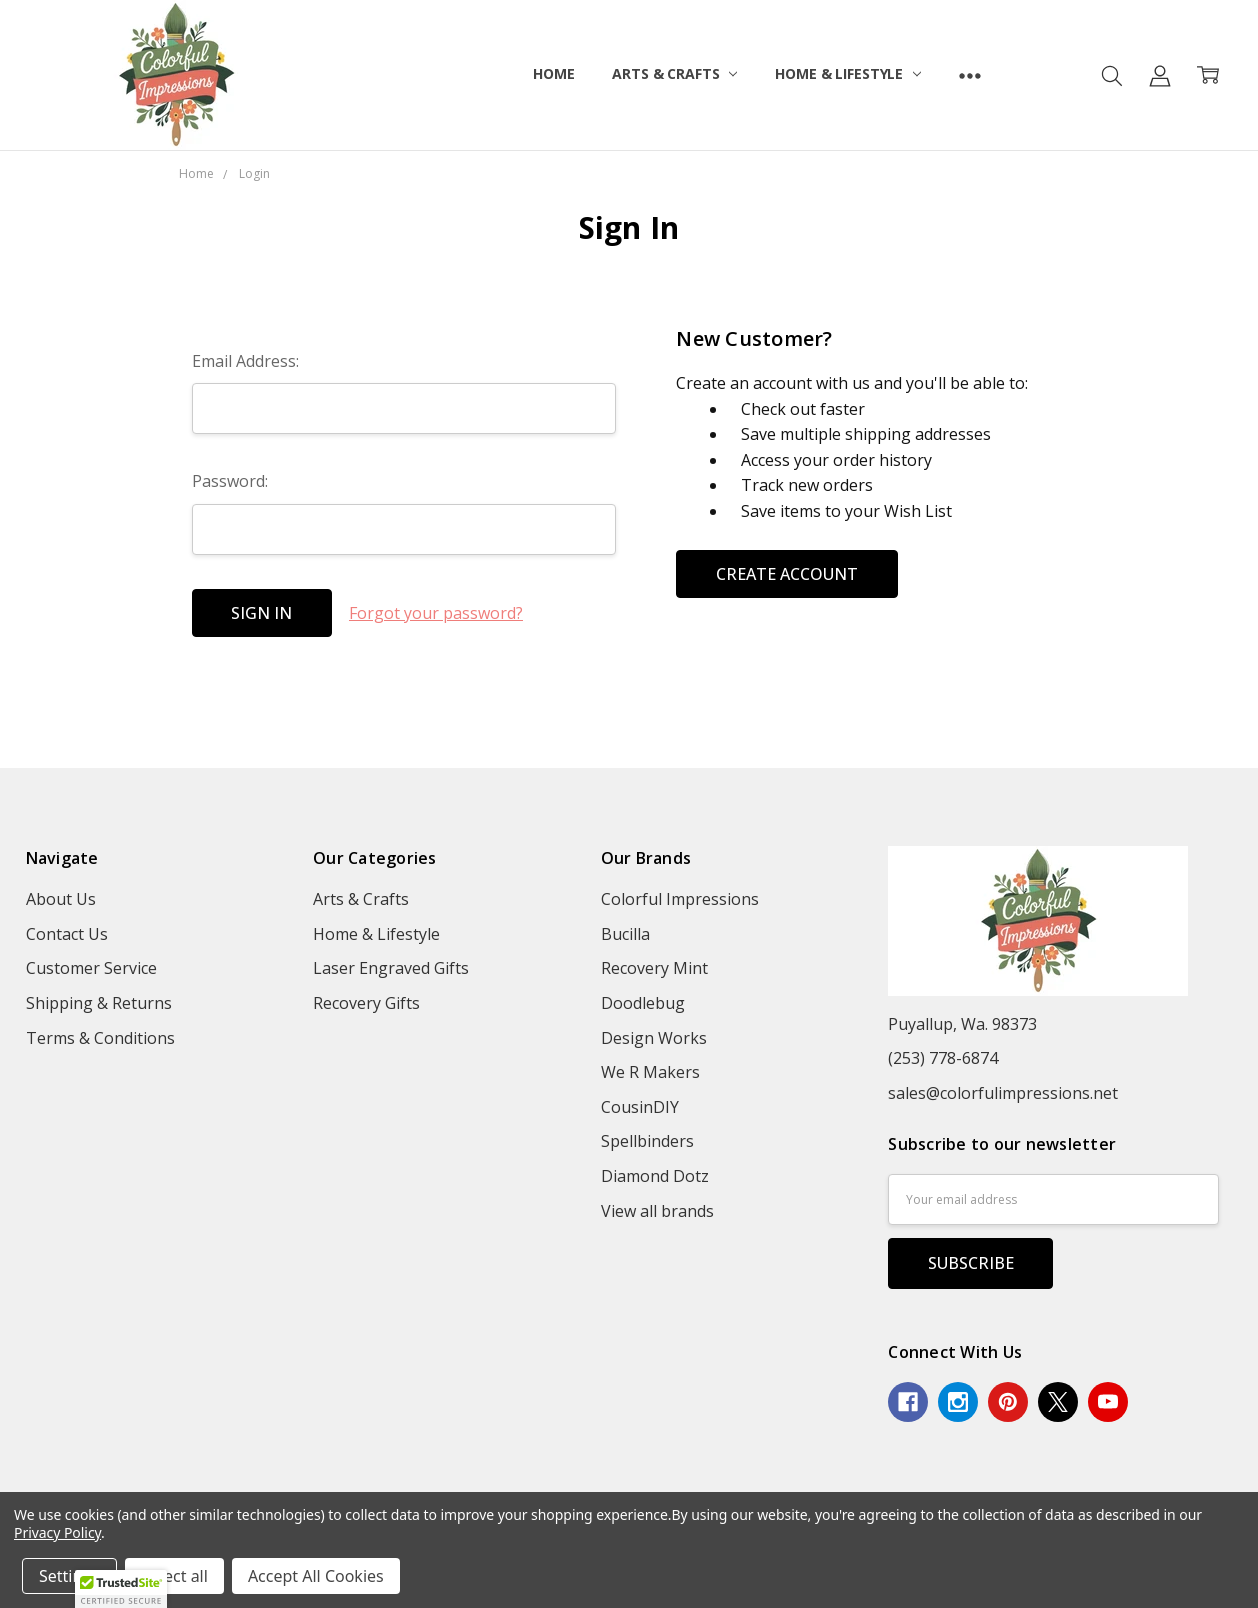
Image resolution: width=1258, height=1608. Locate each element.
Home (553, 73)
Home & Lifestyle (848, 73)
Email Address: (245, 361)
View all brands (657, 1211)
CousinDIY (640, 1107)
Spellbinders (647, 1141)
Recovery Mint (654, 968)
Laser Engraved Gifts (391, 968)
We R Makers (650, 1072)
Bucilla (625, 934)
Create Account (787, 574)
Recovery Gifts (366, 1003)
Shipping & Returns (99, 1003)
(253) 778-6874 (943, 1058)
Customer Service (91, 968)
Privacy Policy (57, 1532)
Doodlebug (643, 1003)
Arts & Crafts (674, 73)
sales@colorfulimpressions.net (1003, 1093)
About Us (61, 899)
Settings (69, 1576)
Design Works (654, 1038)
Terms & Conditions (100, 1038)
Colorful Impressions (680, 899)
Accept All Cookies (316, 1576)
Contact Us (67, 934)
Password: (230, 481)
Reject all (174, 1576)
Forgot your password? (436, 613)
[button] (121, 1589)
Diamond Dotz (655, 1176)
